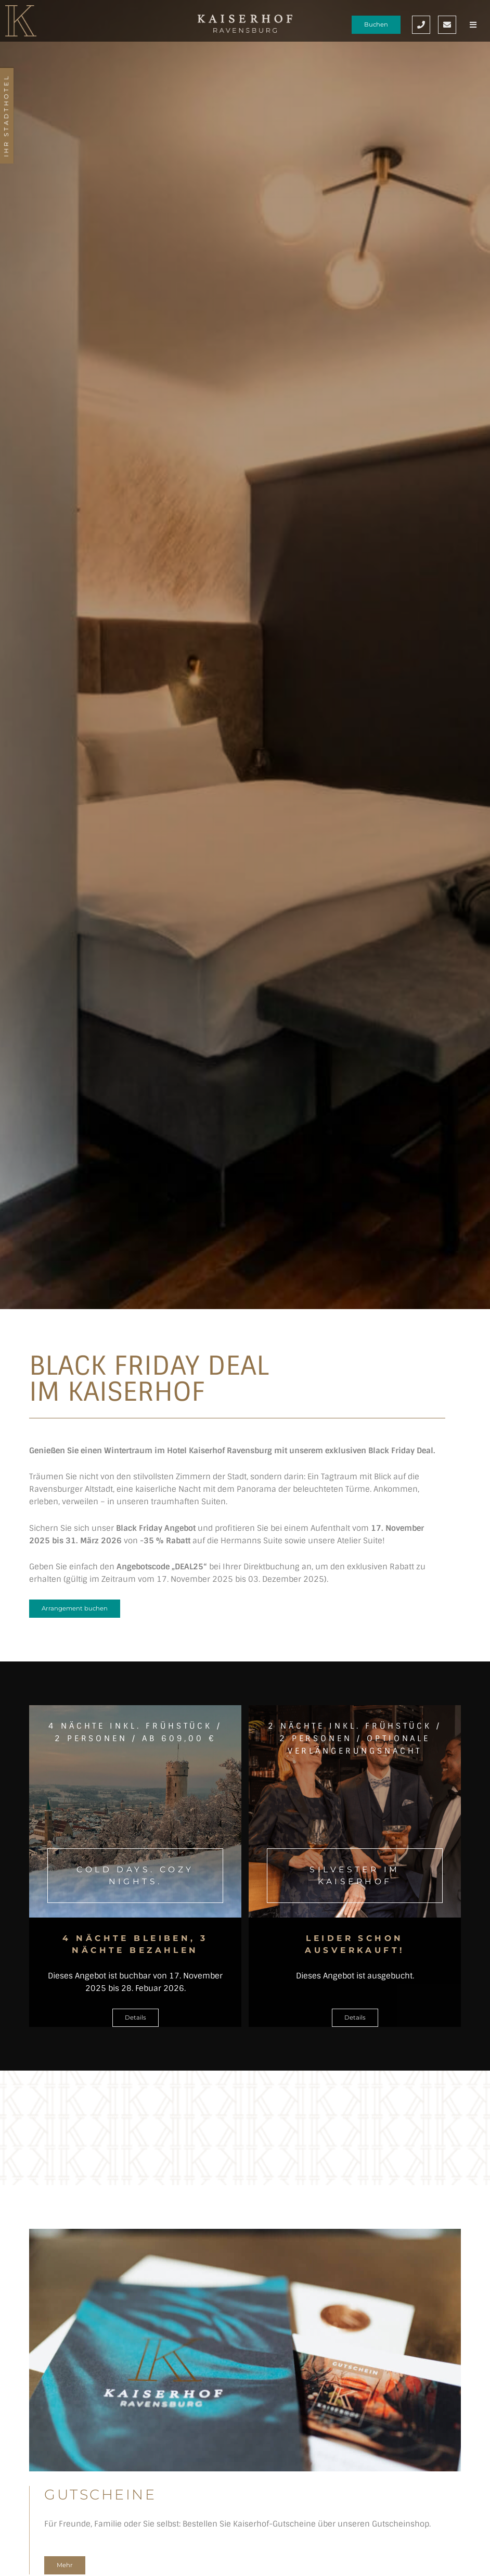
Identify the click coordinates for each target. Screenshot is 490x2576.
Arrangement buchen (75, 1608)
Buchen (376, 24)
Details (135, 2017)
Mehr (65, 2565)
